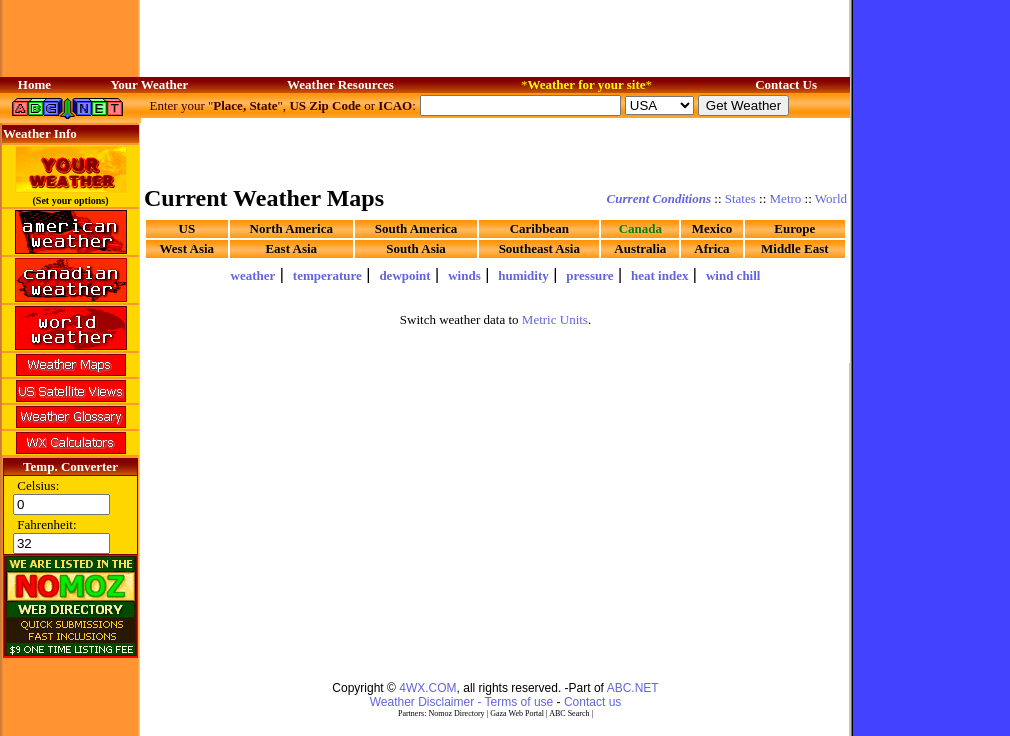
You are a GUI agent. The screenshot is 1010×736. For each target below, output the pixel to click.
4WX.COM (427, 688)
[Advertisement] (496, 150)
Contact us (592, 702)
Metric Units (555, 319)
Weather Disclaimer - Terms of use (462, 702)
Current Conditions (659, 198)
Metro (786, 198)
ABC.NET (633, 688)
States (740, 198)
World (831, 198)
